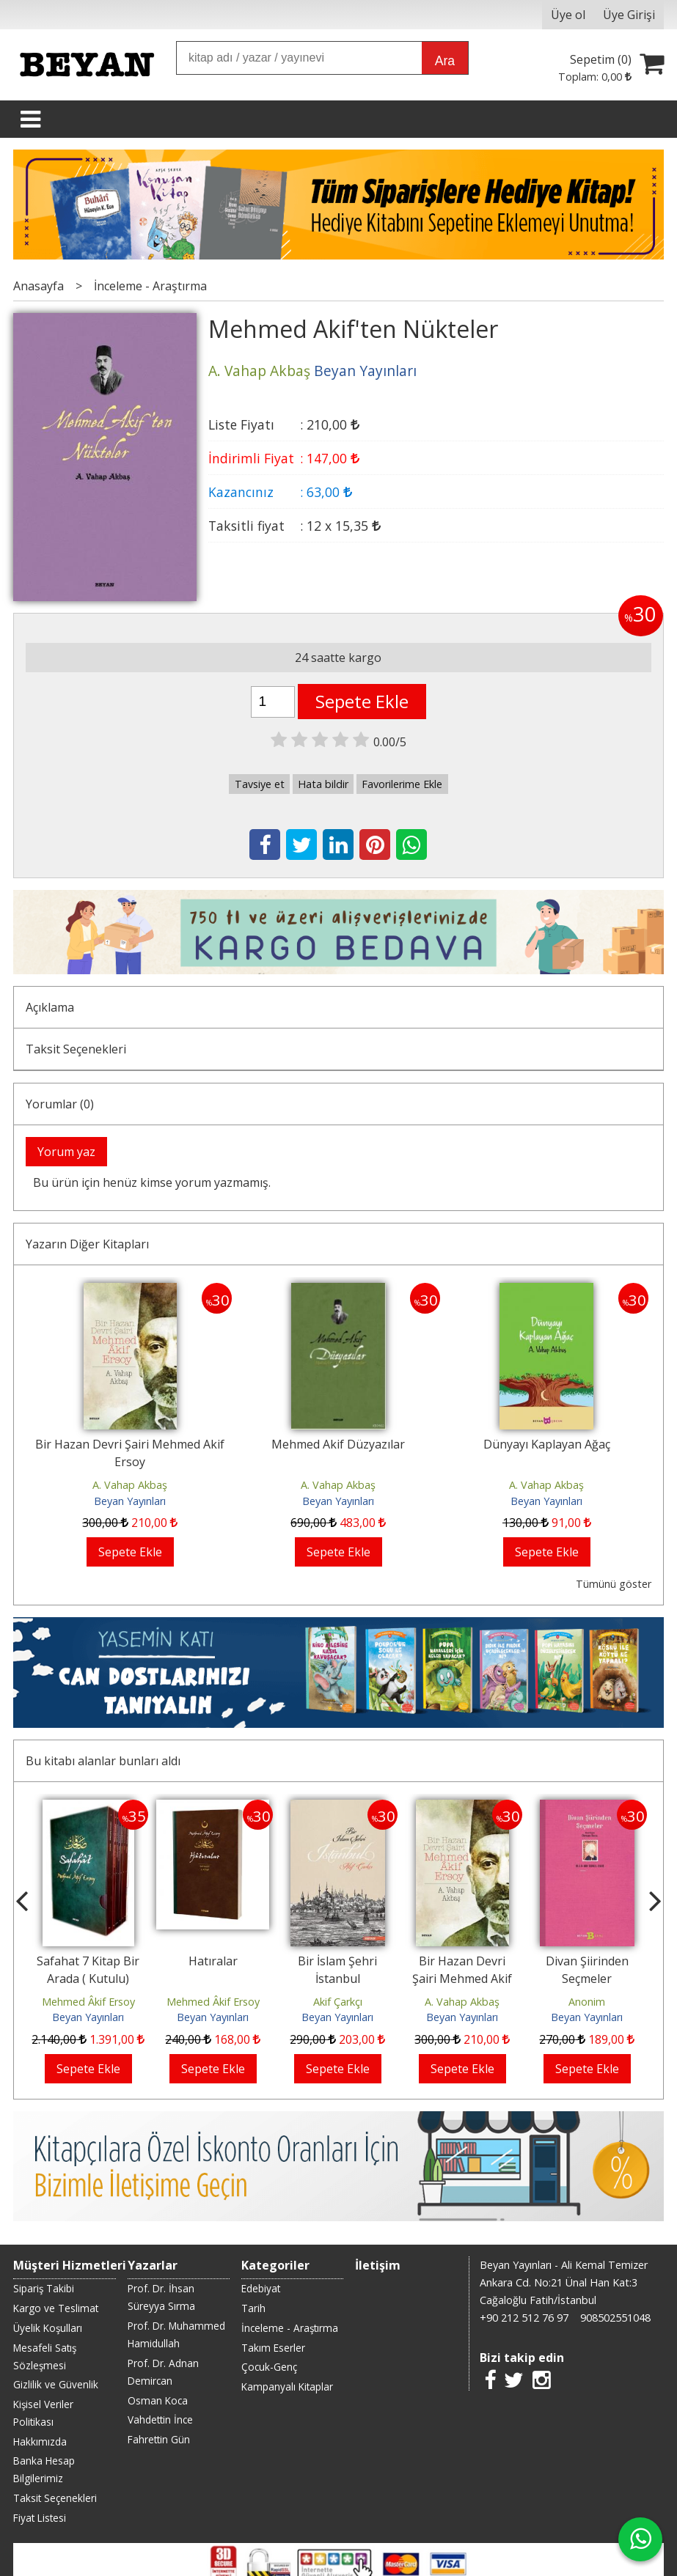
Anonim (586, 2002)
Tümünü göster (613, 1584)
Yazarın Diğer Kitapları (87, 1244)
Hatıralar (213, 1961)
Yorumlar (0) (60, 1104)
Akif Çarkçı (337, 2002)
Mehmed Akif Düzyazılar (338, 1444)
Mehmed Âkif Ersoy (88, 2002)
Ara (445, 61)
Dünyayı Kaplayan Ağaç (546, 1444)
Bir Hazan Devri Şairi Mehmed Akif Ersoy (462, 1978)
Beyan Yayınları (130, 1501)
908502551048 (615, 2318)
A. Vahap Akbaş (129, 1485)
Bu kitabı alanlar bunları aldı (103, 1761)
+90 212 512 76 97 (524, 2318)
